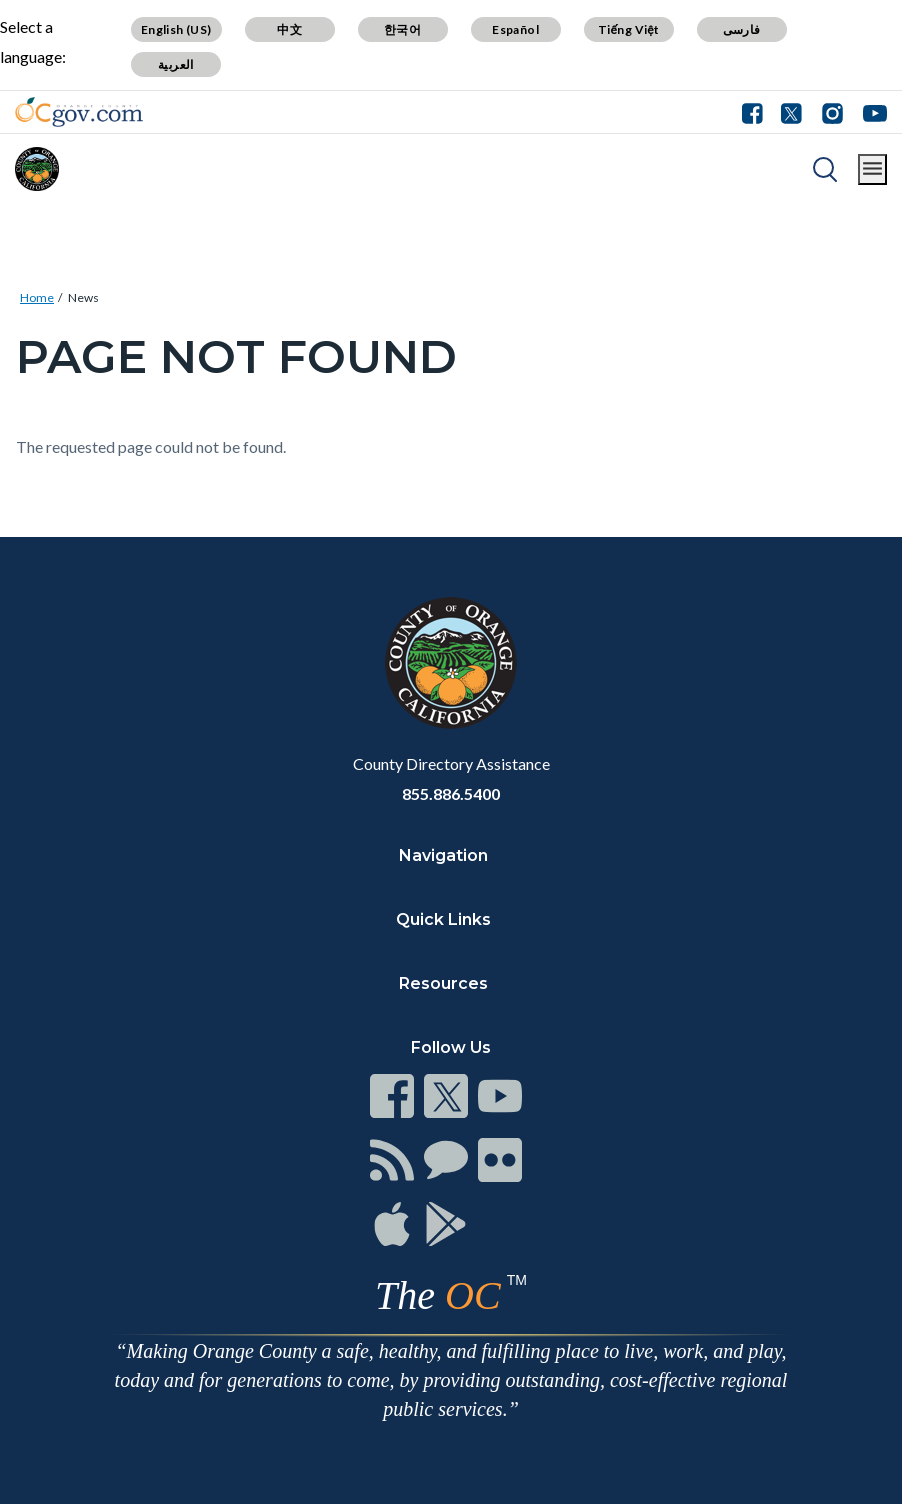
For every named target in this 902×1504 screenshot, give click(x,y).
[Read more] (79, 112)
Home (37, 297)
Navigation (443, 855)
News (83, 297)
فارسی (742, 29)
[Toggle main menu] (872, 169)
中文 (289, 29)
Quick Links (443, 919)
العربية (176, 64)
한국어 (402, 29)
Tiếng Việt (629, 29)
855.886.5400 (451, 793)
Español (515, 29)
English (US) (176, 29)
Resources (443, 983)
